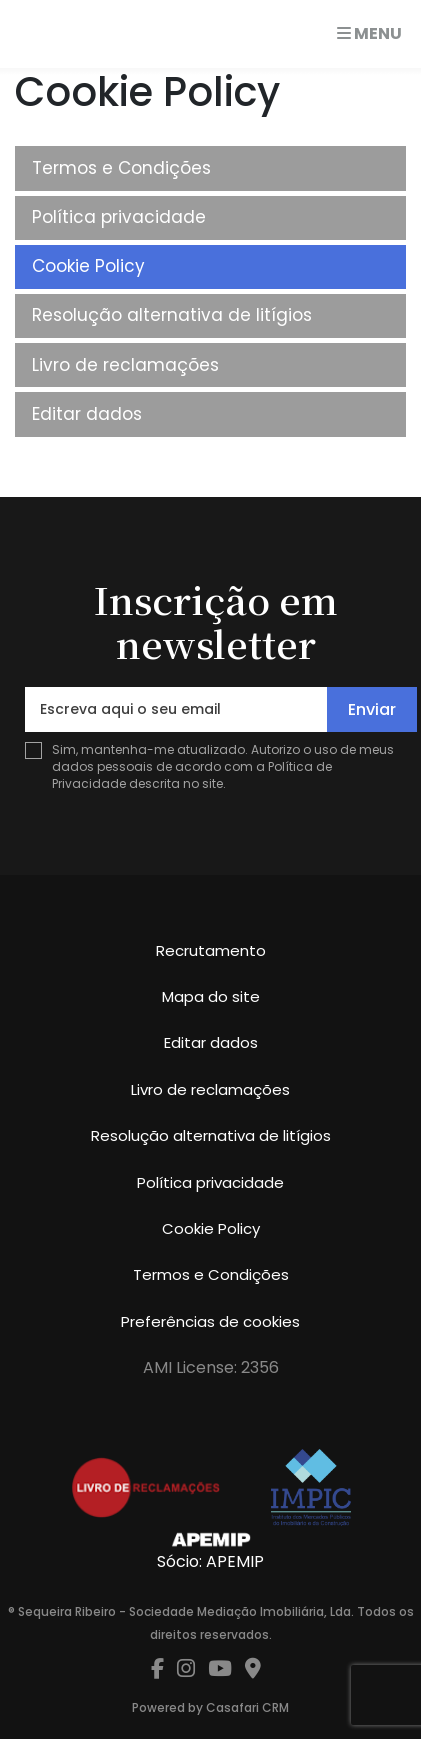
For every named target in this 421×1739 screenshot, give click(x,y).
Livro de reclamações (125, 365)
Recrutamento (211, 950)
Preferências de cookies (210, 1321)
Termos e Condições (121, 168)
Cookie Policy (88, 266)
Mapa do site (211, 996)
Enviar (372, 709)
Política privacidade (119, 217)
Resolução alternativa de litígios (172, 315)
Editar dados (87, 414)
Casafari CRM (247, 1707)
